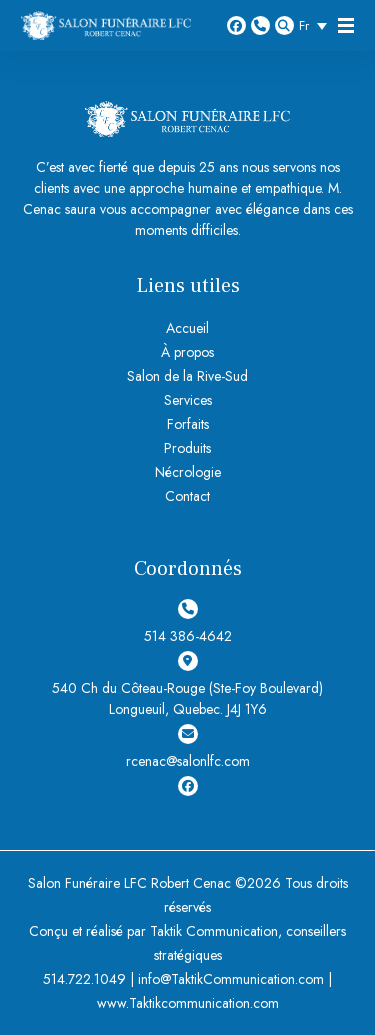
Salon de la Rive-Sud (187, 376)
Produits (187, 448)
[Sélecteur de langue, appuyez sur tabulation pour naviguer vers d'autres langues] (318, 25)
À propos (187, 352)
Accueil (187, 328)
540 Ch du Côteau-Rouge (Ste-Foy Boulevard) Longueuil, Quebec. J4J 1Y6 (187, 685)
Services (188, 400)
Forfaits (188, 424)
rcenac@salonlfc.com (188, 747)
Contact (187, 496)
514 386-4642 (260, 25)
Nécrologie (188, 472)
